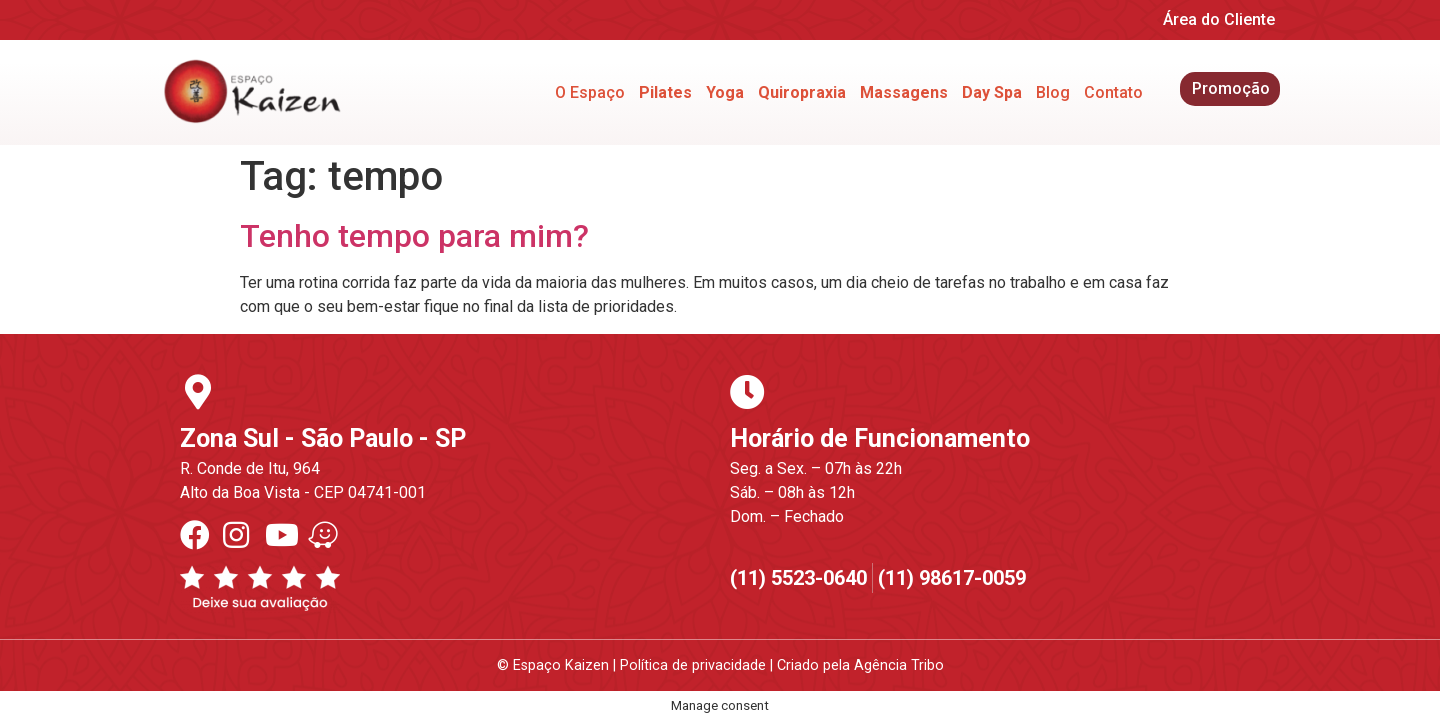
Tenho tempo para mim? (414, 236)
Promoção (1231, 88)
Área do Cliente (1219, 19)
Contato (1113, 92)
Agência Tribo (899, 665)
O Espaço (590, 92)
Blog (1053, 92)
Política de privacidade (693, 665)
